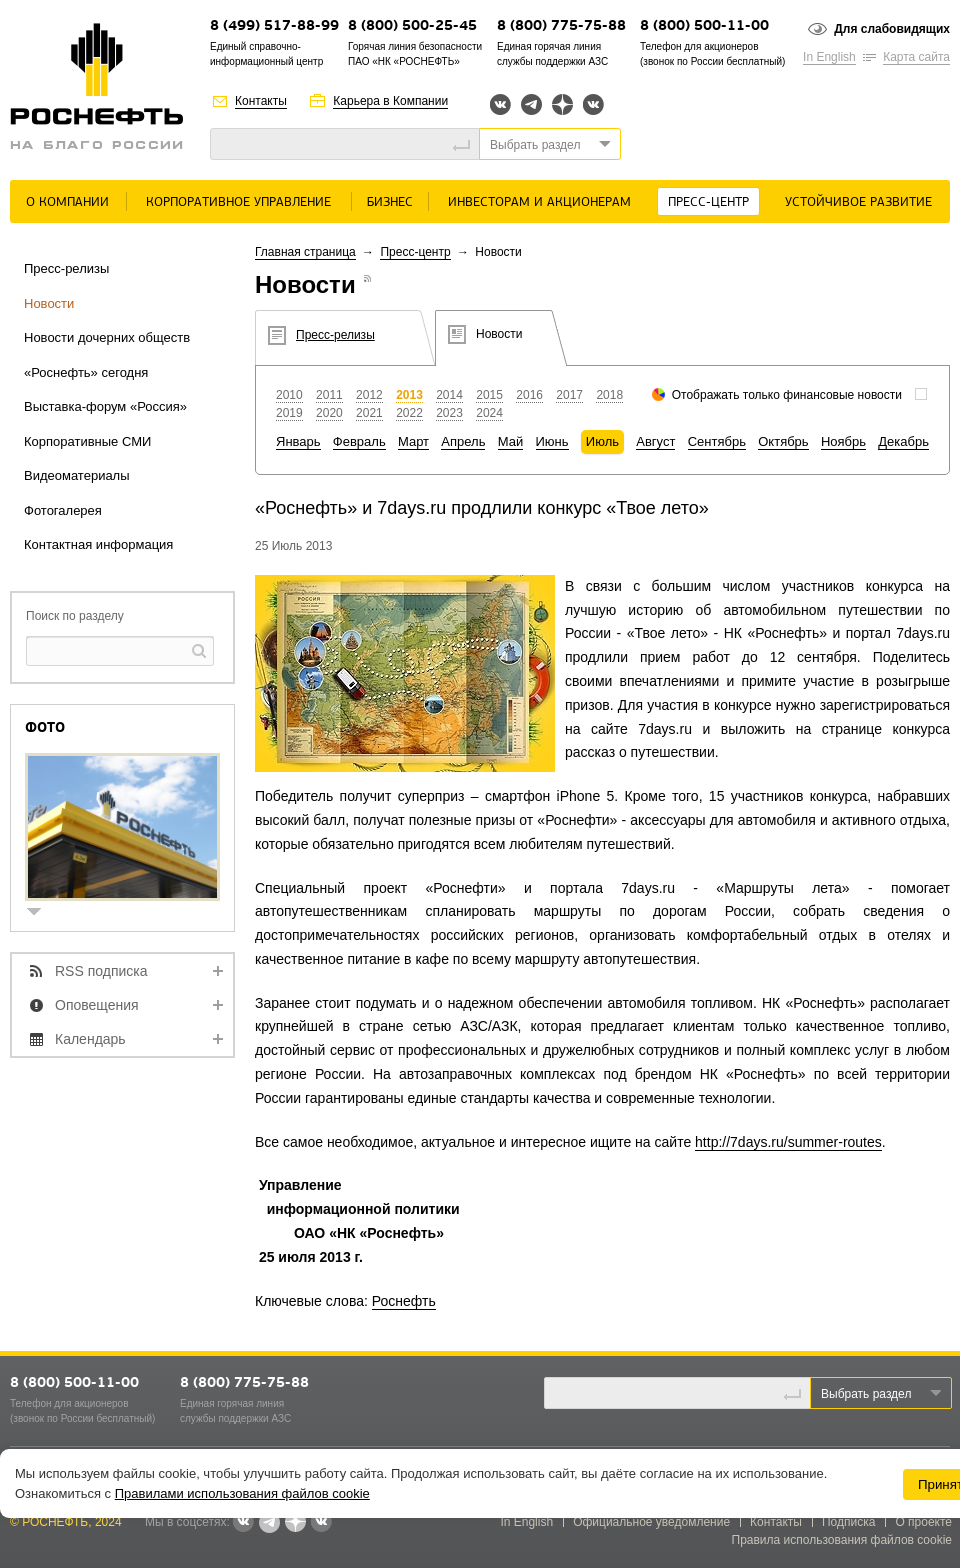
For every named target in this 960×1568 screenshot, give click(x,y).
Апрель (463, 441)
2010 (289, 395)
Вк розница (593, 105)
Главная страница (305, 252)
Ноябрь (843, 441)
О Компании (67, 202)
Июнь (552, 441)
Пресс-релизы (66, 268)
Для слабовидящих (892, 29)
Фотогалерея (63, 510)
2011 (329, 395)
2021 (369, 413)
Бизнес (390, 202)
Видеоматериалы (77, 475)
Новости (49, 303)
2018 (609, 395)
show (42, 913)
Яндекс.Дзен (562, 104)
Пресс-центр (708, 202)
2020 (329, 413)
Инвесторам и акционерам (539, 202)
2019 (289, 413)
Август (655, 441)
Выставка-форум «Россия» (105, 406)
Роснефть (404, 1301)
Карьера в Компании (390, 101)
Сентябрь (717, 441)
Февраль (359, 441)
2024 (489, 413)
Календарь (90, 1039)
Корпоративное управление (238, 202)
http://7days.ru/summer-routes (788, 1142)
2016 (529, 395)
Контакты (261, 101)
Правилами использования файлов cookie (242, 1493)
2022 (409, 413)
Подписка (848, 1522)
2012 (369, 395)
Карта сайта (916, 57)
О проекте (923, 1522)
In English (829, 57)
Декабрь (903, 441)
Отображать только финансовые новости (787, 395)
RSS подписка (101, 971)
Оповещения (97, 1005)
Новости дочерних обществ (107, 337)
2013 (409, 395)
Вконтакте (500, 104)
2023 (449, 413)
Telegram (531, 104)
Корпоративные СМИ (87, 441)
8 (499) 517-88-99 (274, 26)
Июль (602, 441)
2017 (569, 395)
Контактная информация (98, 544)
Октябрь (783, 441)
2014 (449, 395)
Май (510, 441)
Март (413, 441)
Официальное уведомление (651, 1522)
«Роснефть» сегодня (86, 372)
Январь (298, 441)
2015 (489, 395)
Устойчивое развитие (858, 202)
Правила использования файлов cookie (842, 1540)
